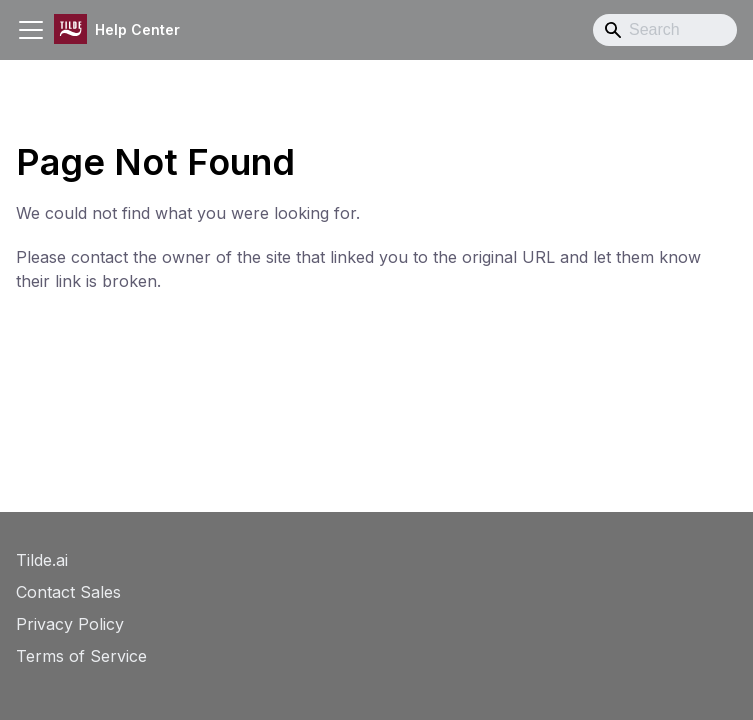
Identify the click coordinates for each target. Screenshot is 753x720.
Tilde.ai (42, 560)
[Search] (665, 30)
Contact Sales (68, 592)
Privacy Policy (70, 624)
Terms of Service (81, 656)
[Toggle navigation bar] (31, 30)
